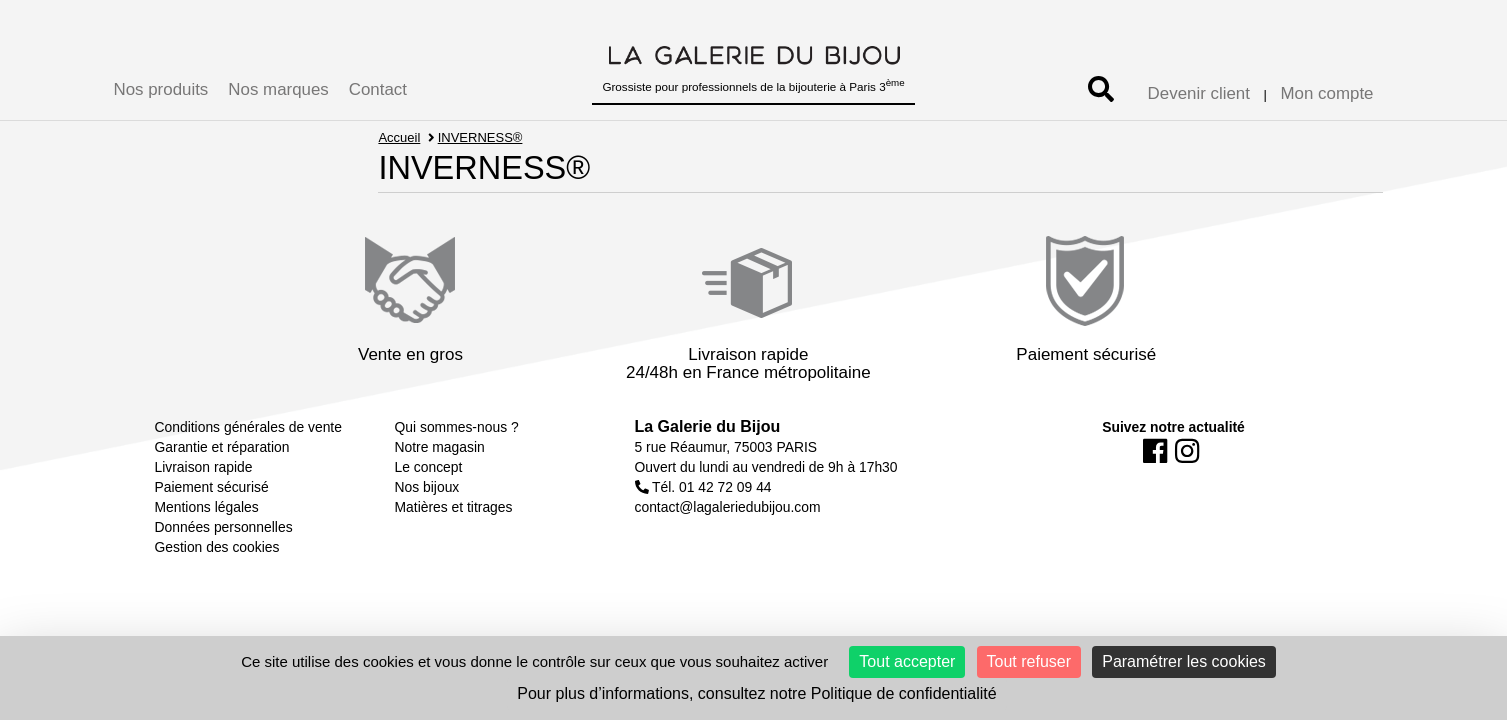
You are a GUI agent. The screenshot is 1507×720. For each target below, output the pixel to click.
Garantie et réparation (222, 447)
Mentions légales (207, 507)
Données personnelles (224, 527)
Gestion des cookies (217, 547)
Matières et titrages (454, 507)
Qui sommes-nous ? (457, 427)
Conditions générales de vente (248, 427)
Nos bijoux (427, 487)
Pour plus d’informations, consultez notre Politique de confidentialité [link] (756, 693)
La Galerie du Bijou (708, 426)
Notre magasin (440, 447)
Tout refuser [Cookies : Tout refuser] (1029, 661)
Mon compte (1327, 93)
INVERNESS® (480, 137)
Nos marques (278, 89)
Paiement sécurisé (212, 487)
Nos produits (161, 89)
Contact (378, 89)
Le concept (429, 467)
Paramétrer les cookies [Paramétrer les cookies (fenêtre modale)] (1184, 661)
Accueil (399, 137)
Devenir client (1199, 93)
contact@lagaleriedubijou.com (728, 507)
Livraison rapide (204, 467)
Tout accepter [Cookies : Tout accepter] (907, 661)
